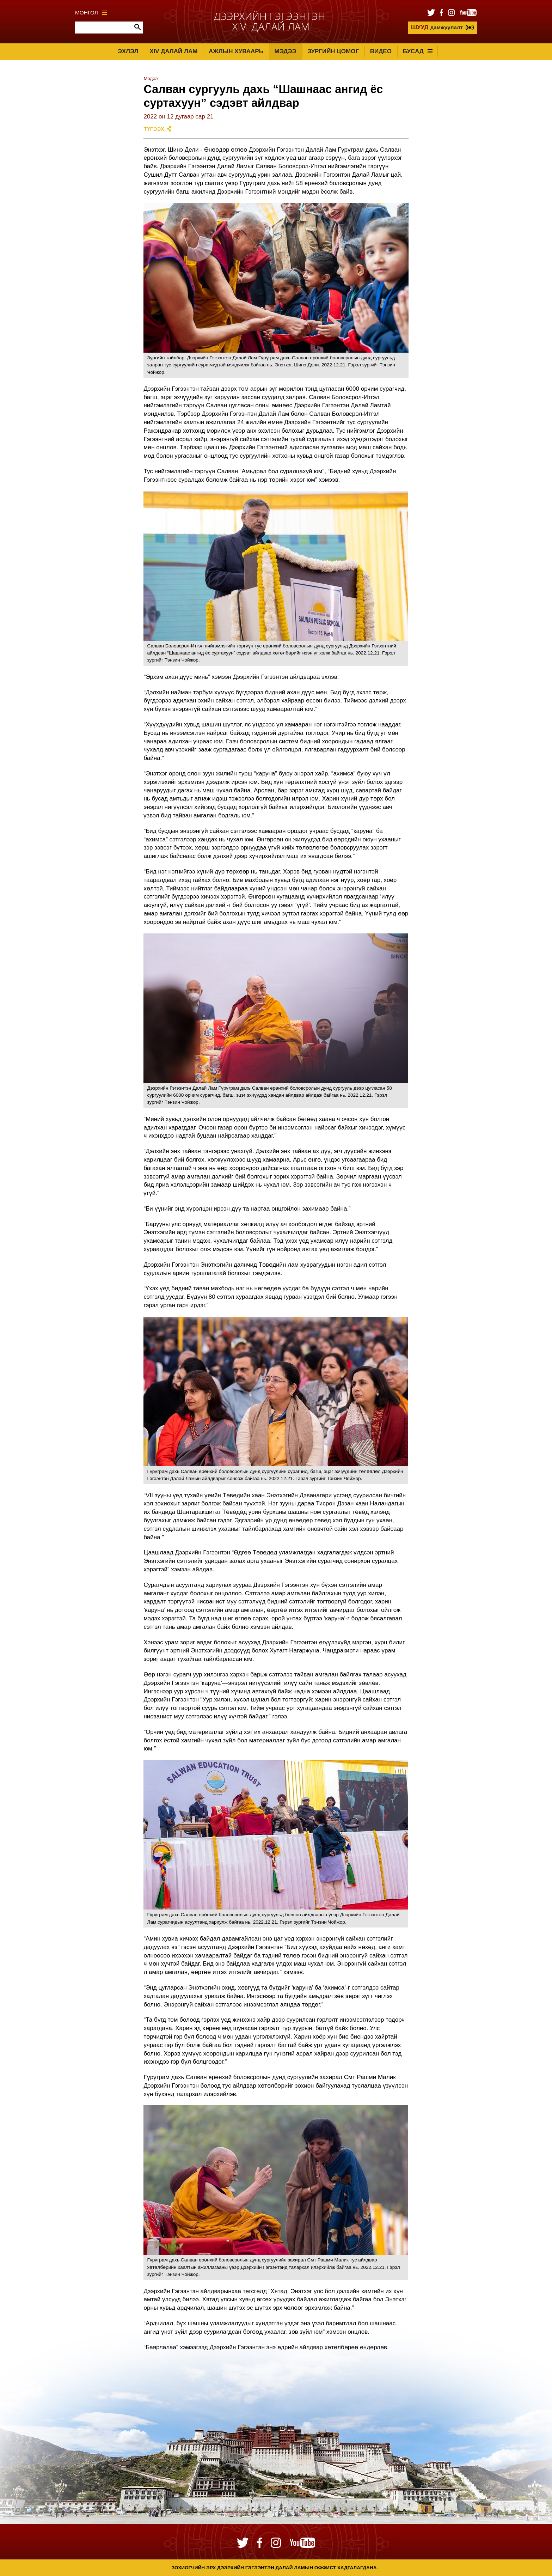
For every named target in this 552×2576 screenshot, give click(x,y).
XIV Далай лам (173, 51)
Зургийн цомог (333, 51)
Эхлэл (128, 51)
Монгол (91, 13)
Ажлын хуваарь (236, 51)
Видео (381, 51)
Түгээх (153, 129)
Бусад (418, 51)
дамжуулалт (437, 27)
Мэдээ (285, 51)
